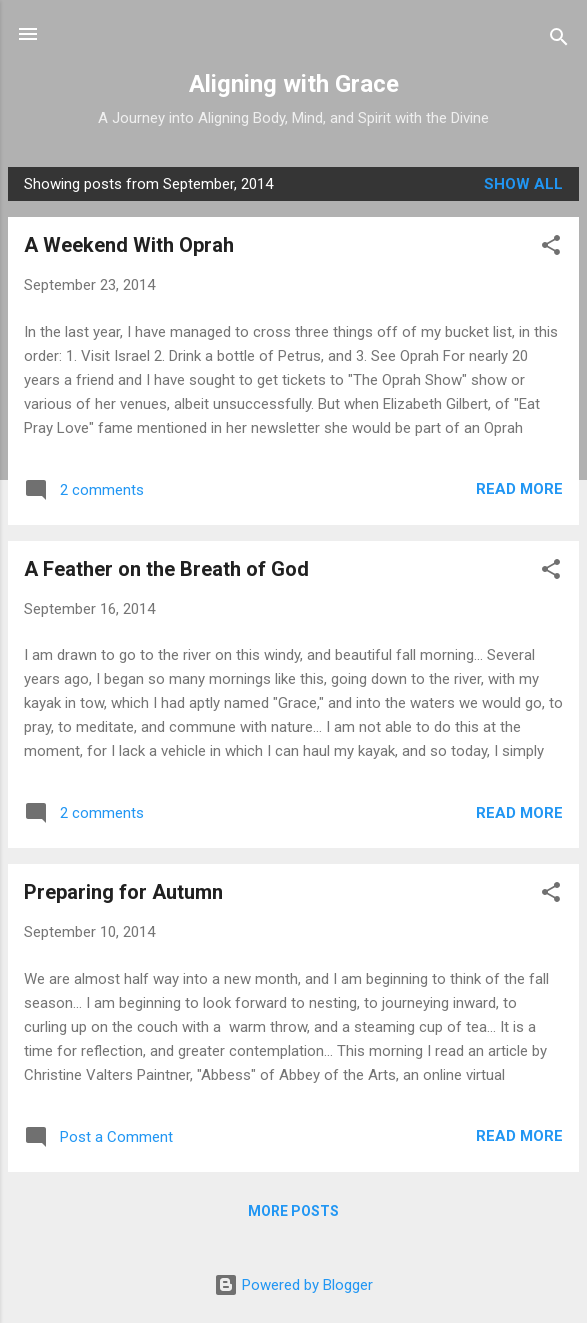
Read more (519, 489)
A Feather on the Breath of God (166, 569)
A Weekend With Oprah (129, 245)
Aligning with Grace (294, 84)
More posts (293, 1211)
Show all (523, 184)
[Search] (559, 40)
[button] (551, 248)
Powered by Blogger (293, 1285)
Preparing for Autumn (123, 892)
